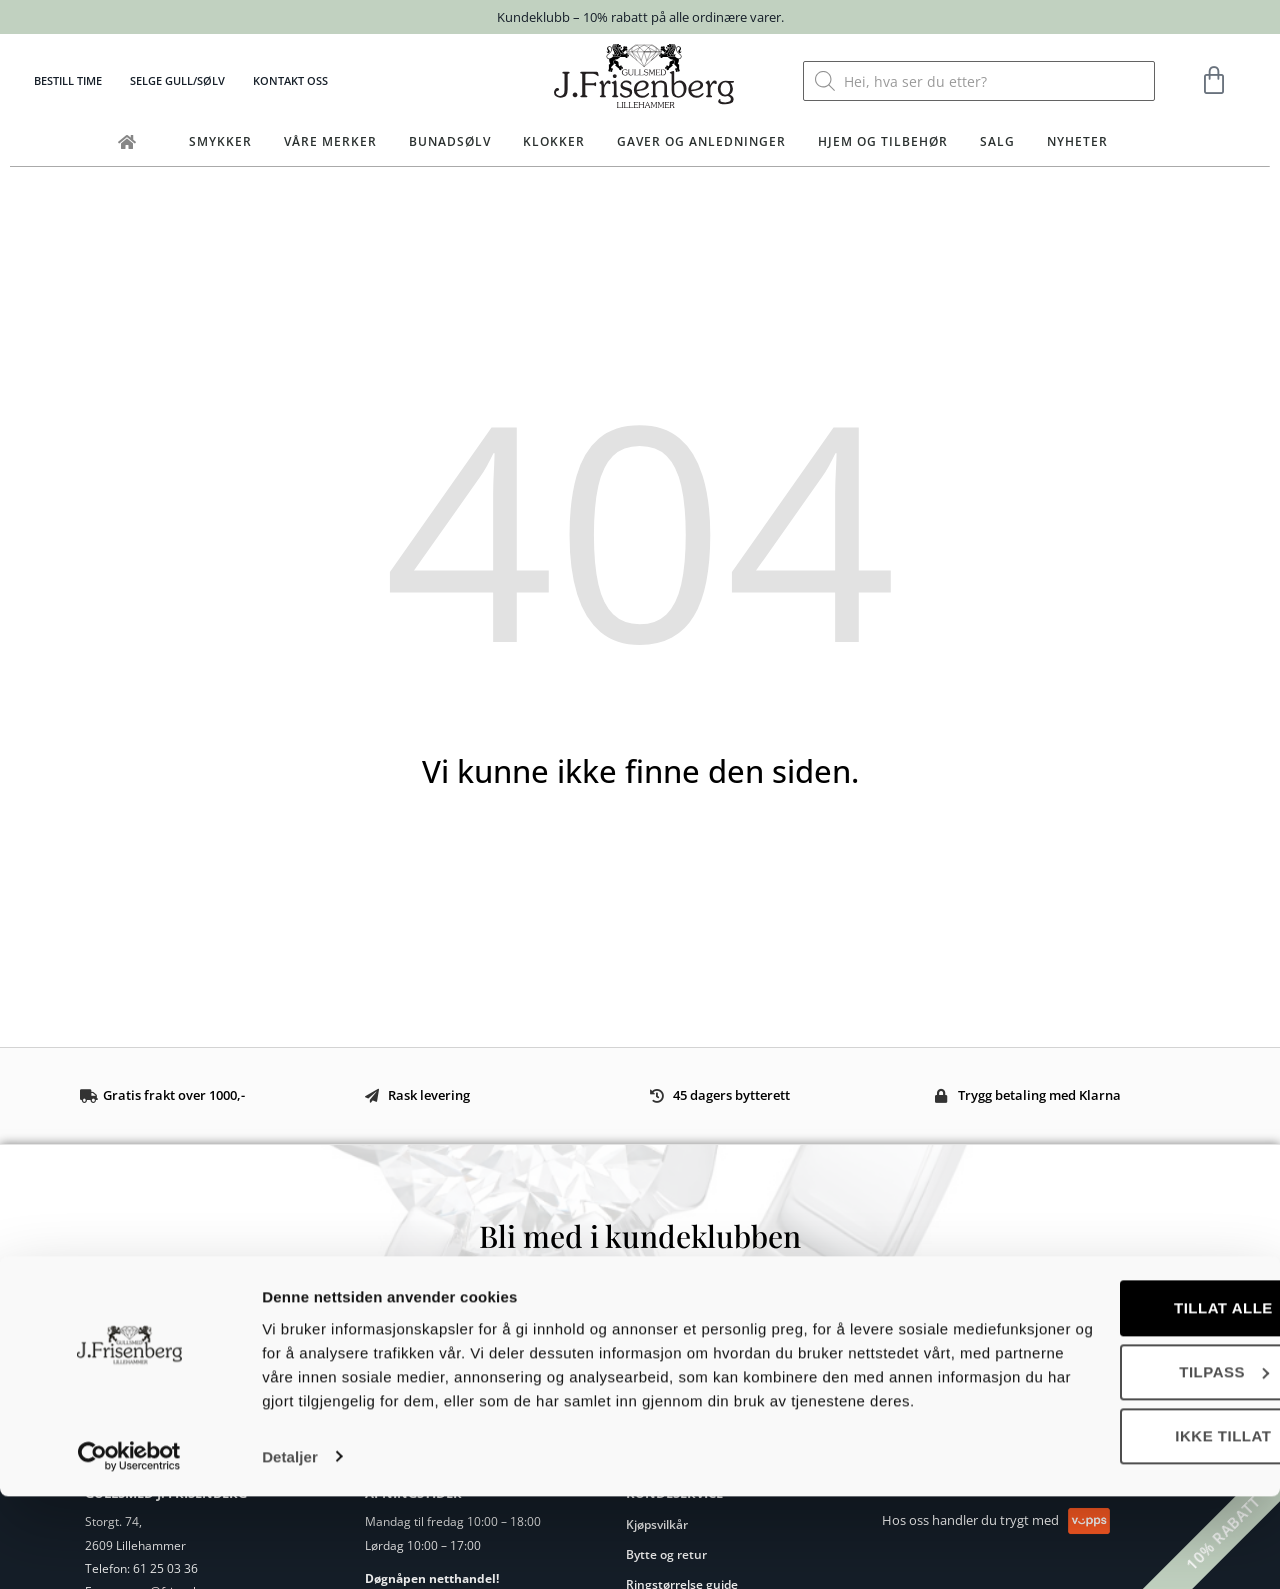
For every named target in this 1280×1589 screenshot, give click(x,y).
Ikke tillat (1113, 1505)
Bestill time (68, 80)
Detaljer (290, 1549)
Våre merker (330, 141)
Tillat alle (1113, 1377)
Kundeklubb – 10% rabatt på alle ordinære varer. (640, 17)
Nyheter (1077, 141)
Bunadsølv (450, 141)
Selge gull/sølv (177, 80)
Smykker (220, 141)
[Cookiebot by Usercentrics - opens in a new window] (129, 1550)
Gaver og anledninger (701, 141)
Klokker (554, 141)
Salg (997, 141)
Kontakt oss (290, 80)
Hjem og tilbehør (883, 141)
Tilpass (1114, 1441)
